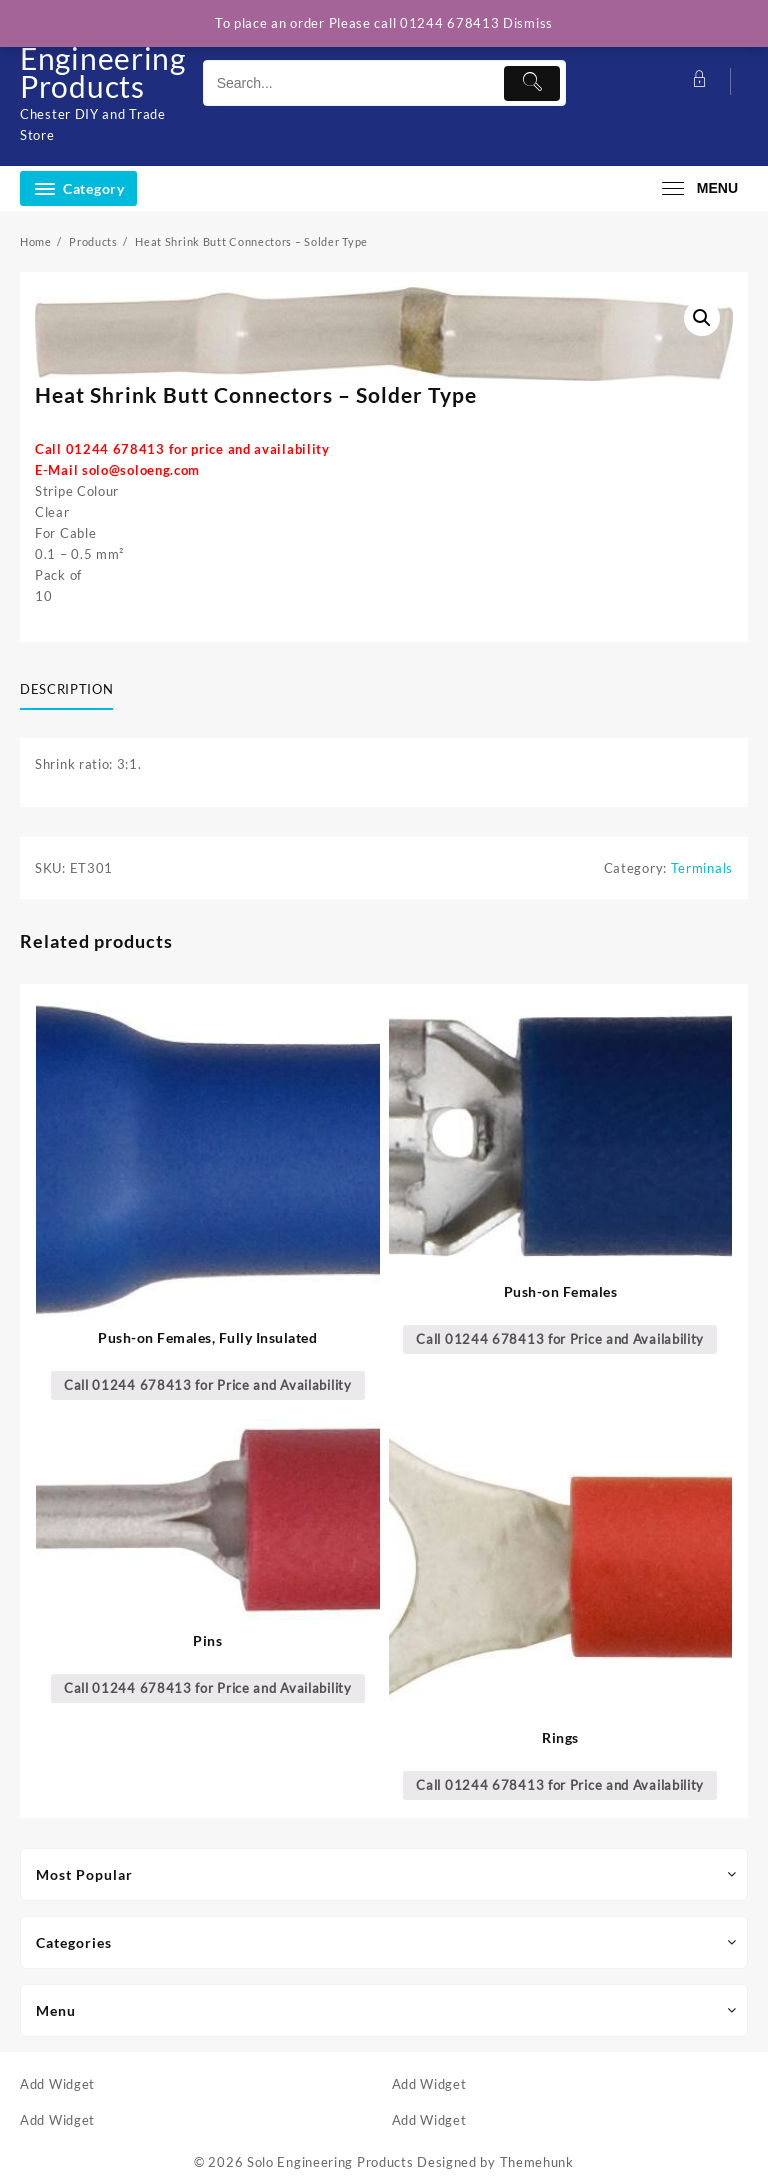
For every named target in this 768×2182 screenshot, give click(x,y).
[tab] (74, 690)
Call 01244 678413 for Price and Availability (208, 1385)
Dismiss (528, 23)
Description (66, 689)
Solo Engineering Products (103, 58)
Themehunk (537, 2162)
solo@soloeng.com (141, 470)
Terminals (702, 868)
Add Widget (57, 2084)
